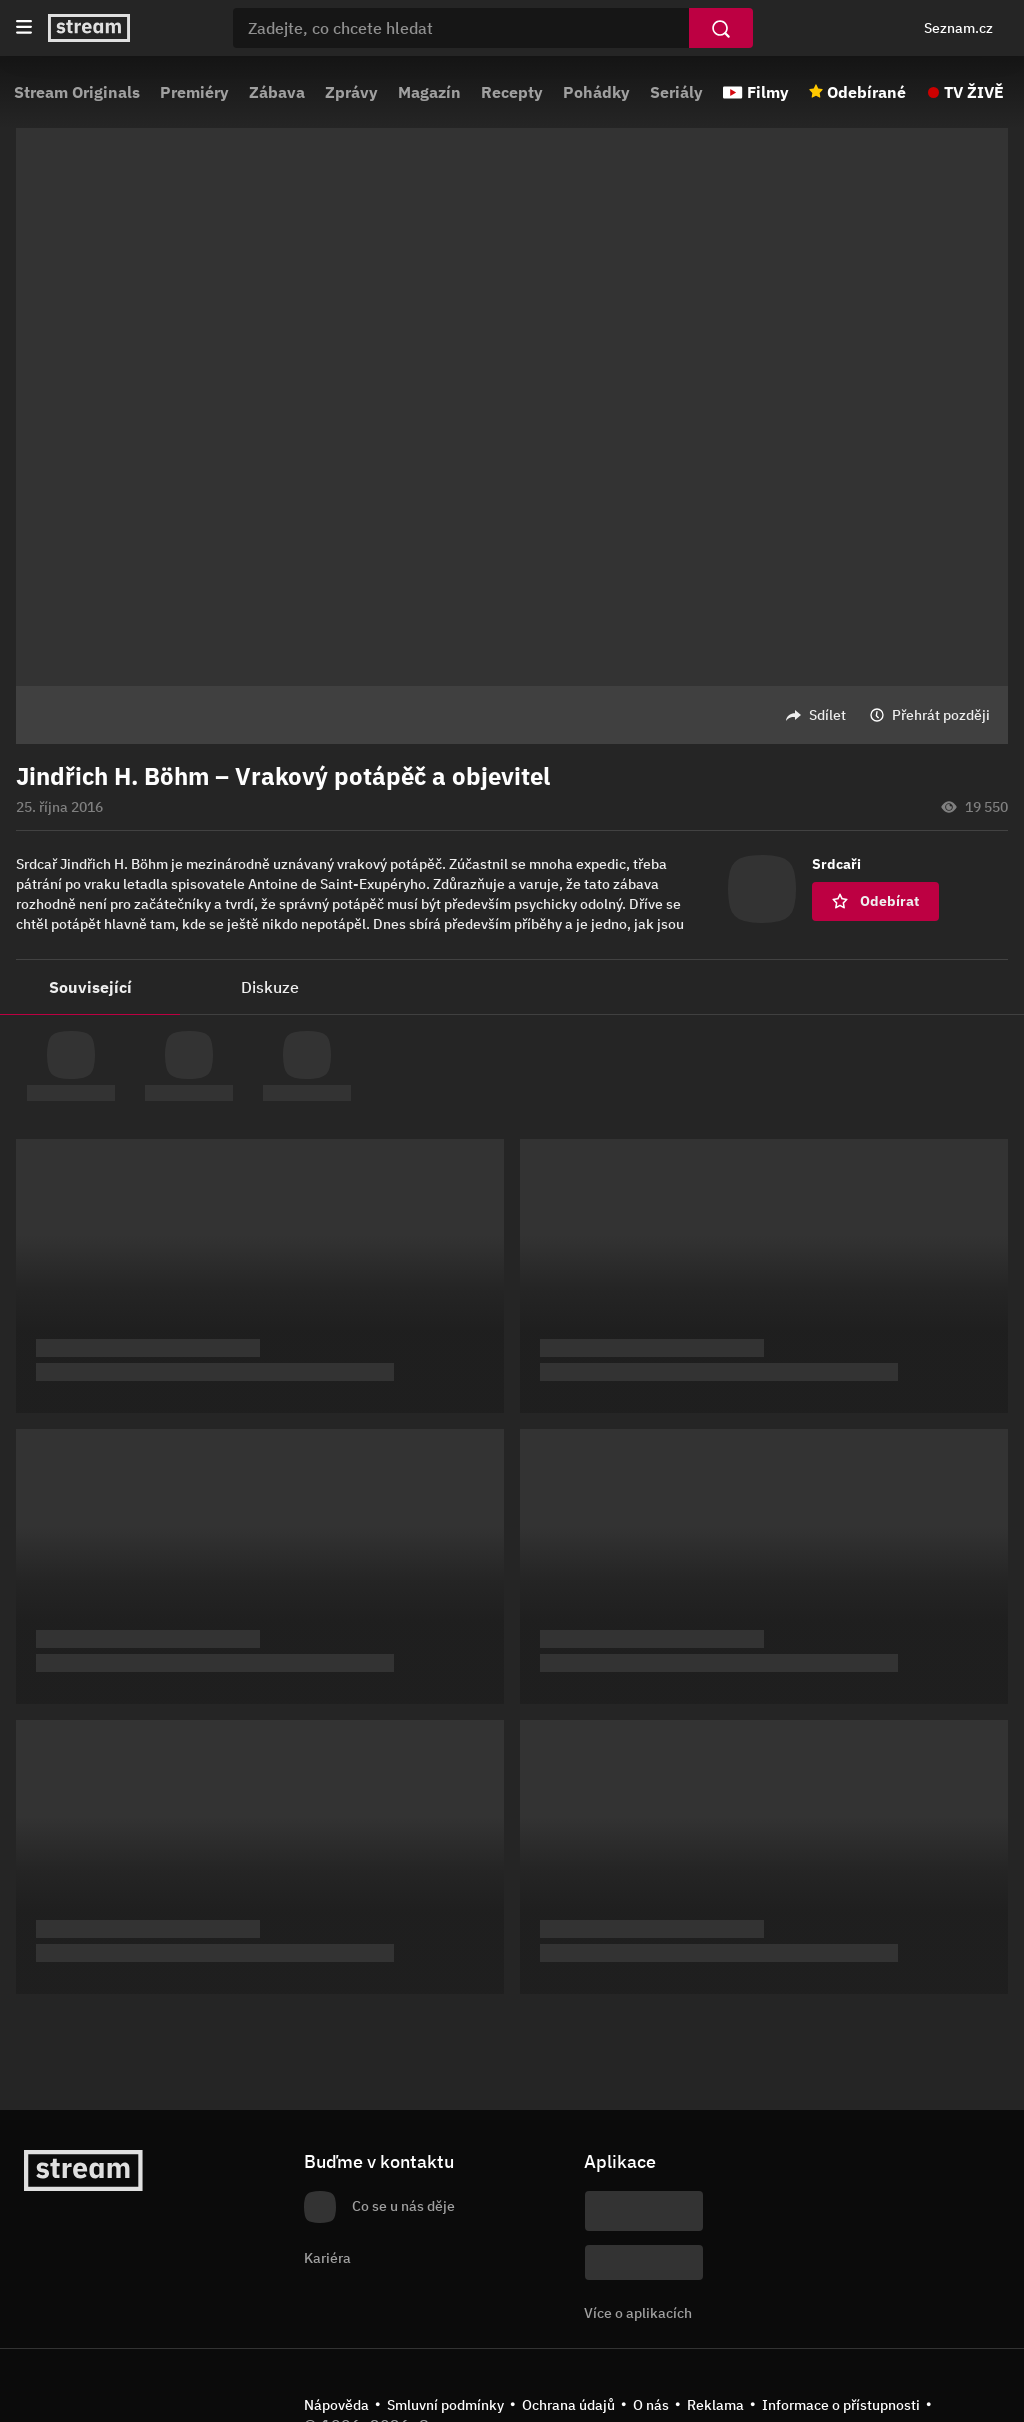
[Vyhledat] (721, 28)
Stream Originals (77, 92)
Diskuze (270, 987)
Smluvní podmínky (445, 2405)
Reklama (715, 2405)
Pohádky (596, 92)
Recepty (512, 92)
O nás (651, 2405)
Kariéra (327, 2258)
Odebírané (866, 92)
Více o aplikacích (638, 2313)
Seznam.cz (958, 28)
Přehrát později (941, 715)
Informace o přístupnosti (841, 2405)
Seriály (676, 92)
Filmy (768, 92)
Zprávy (351, 92)
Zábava (277, 92)
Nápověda (336, 2405)
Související (90, 987)
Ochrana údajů (568, 2405)
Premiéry (194, 92)
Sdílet (827, 715)
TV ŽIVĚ (974, 92)
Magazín (429, 92)
